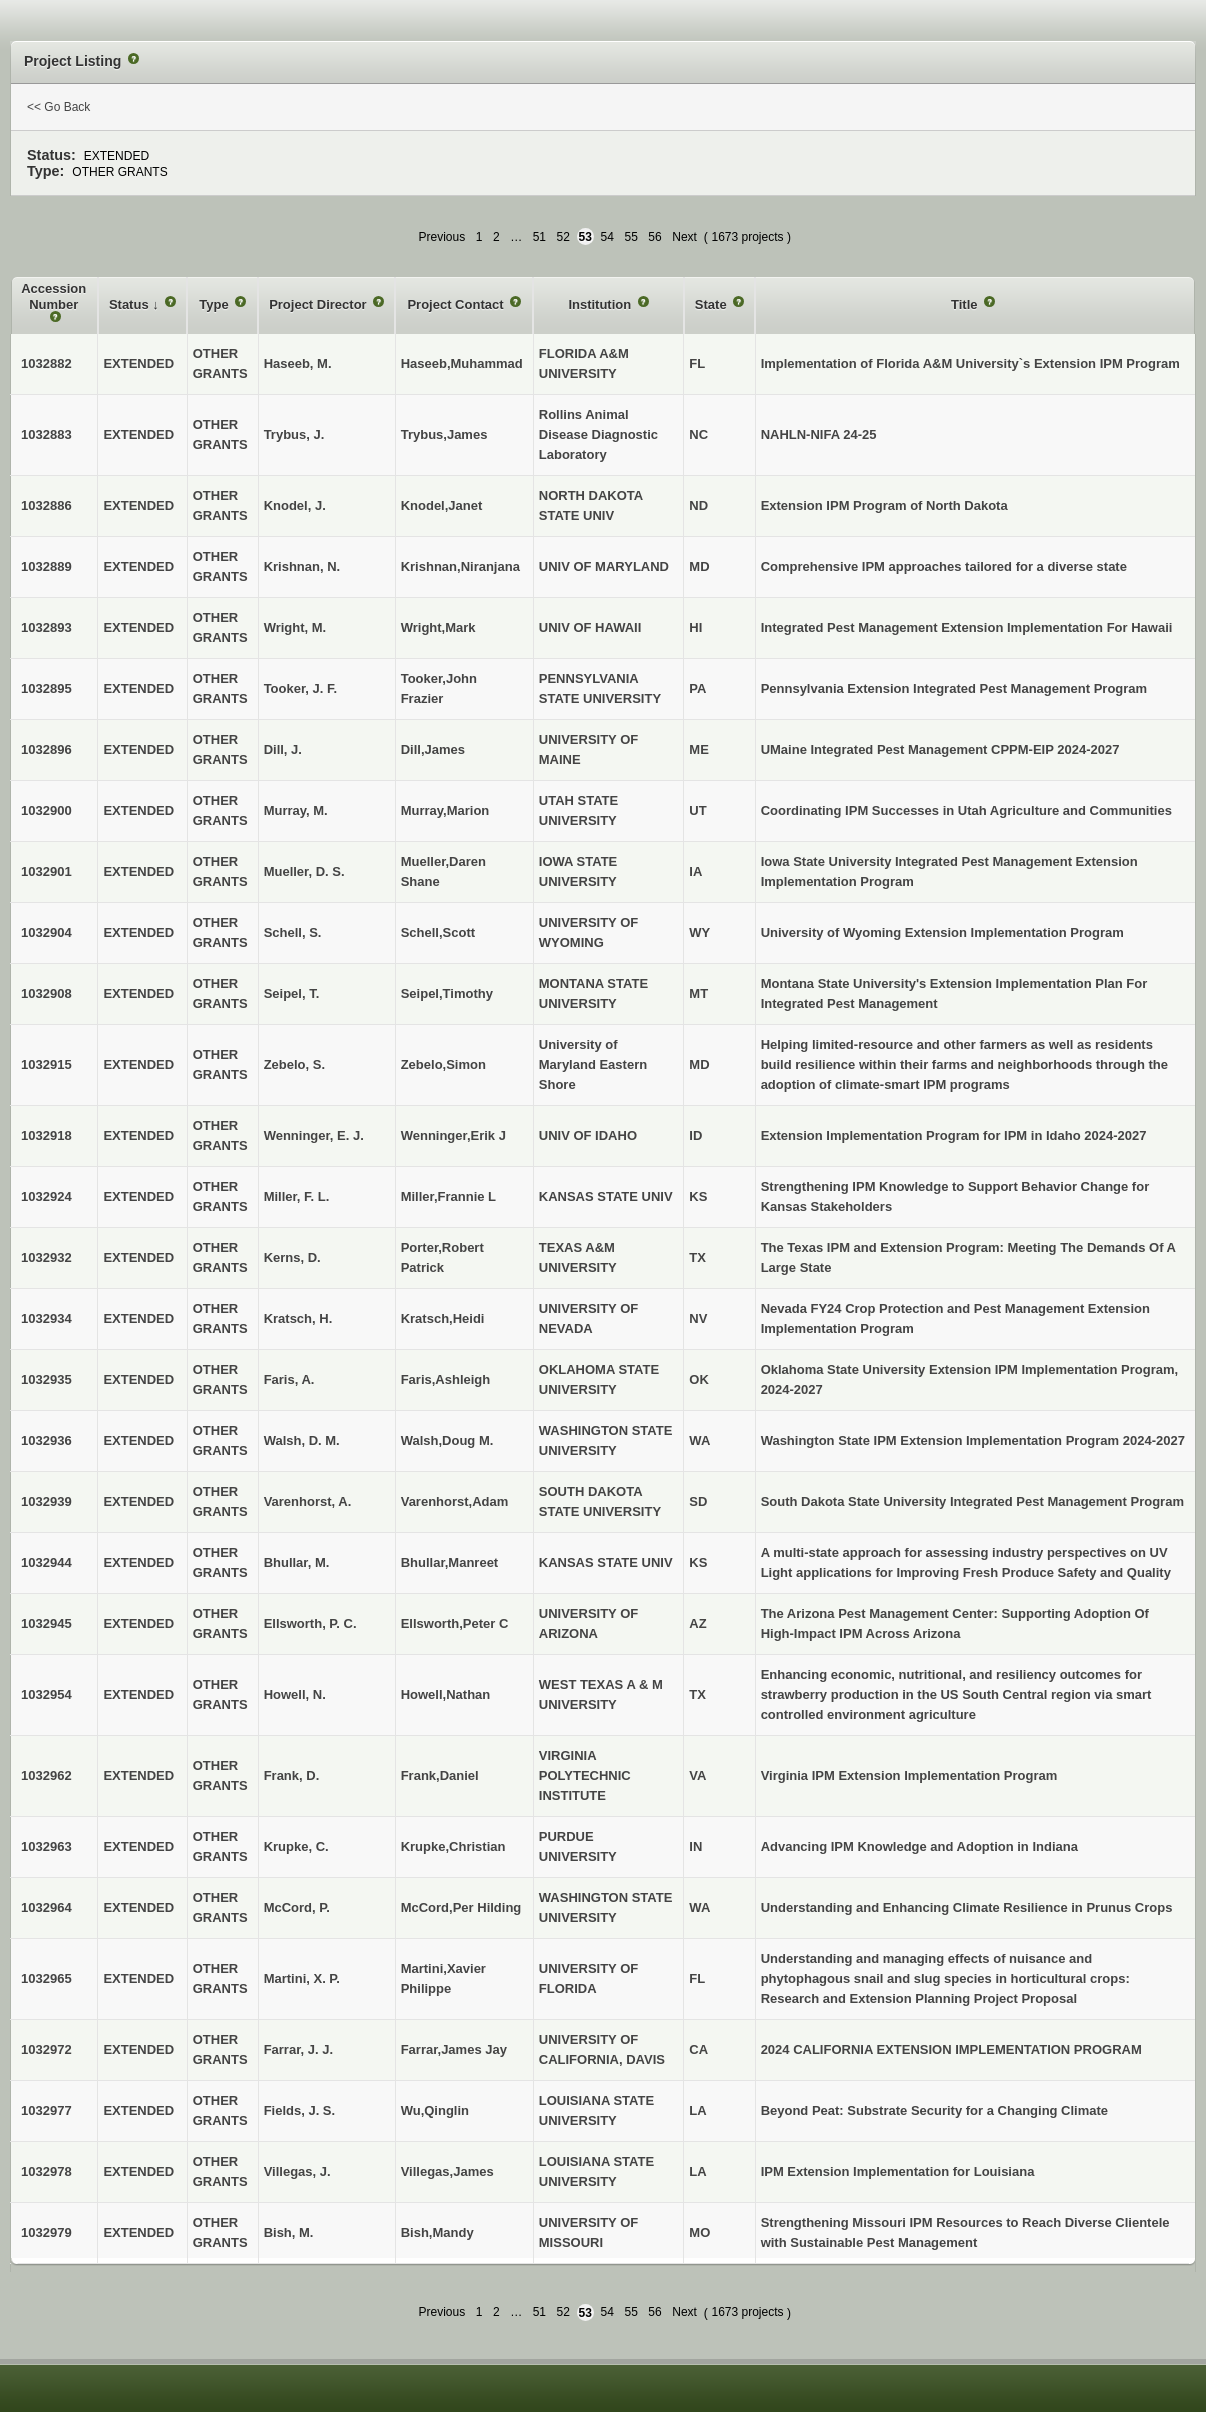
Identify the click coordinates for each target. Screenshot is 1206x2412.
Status (130, 304)
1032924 (46, 1196)
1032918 (46, 1135)
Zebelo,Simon (443, 1064)
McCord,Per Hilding (461, 1907)
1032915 (46, 1064)
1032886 (46, 505)
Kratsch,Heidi (443, 1318)
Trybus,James (444, 434)
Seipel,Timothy (447, 993)
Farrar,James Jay (454, 2049)
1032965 (46, 1978)
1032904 (46, 932)
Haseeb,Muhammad (462, 363)
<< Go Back (58, 107)
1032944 (46, 1562)
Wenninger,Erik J (453, 1135)
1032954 (46, 1694)
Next (684, 237)
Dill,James (433, 749)
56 (654, 237)
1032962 (46, 1775)
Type (215, 304)
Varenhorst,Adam (455, 1501)
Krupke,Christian (453, 1846)
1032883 (46, 434)
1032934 (46, 1318)
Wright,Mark (438, 627)
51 (539, 237)
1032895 (46, 688)
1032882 (46, 363)
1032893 (46, 627)
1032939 (46, 1501)
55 (630, 237)
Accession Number (53, 296)
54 (607, 237)
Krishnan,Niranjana (460, 566)
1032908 (46, 993)
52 (563, 237)
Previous (441, 237)
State (712, 304)
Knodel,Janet (442, 505)
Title (966, 304)
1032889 (46, 566)
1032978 (46, 2171)
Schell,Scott (438, 932)
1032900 (46, 810)
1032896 (46, 749)
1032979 (46, 2232)
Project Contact (457, 304)
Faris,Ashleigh (446, 1379)
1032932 (46, 1257)
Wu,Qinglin (435, 2110)
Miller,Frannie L (448, 1196)
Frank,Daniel (440, 1775)
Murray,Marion (445, 810)
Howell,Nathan (446, 1694)
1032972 (46, 2049)
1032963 (46, 1846)
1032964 (46, 1907)
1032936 (46, 1440)
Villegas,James (447, 2171)
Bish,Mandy (437, 2232)
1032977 (46, 2110)
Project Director (319, 304)
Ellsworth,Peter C (455, 1623)
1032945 (46, 1623)
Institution (601, 304)
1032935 (46, 1379)
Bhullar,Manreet (450, 1562)
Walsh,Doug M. (447, 1440)
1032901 (46, 871)
